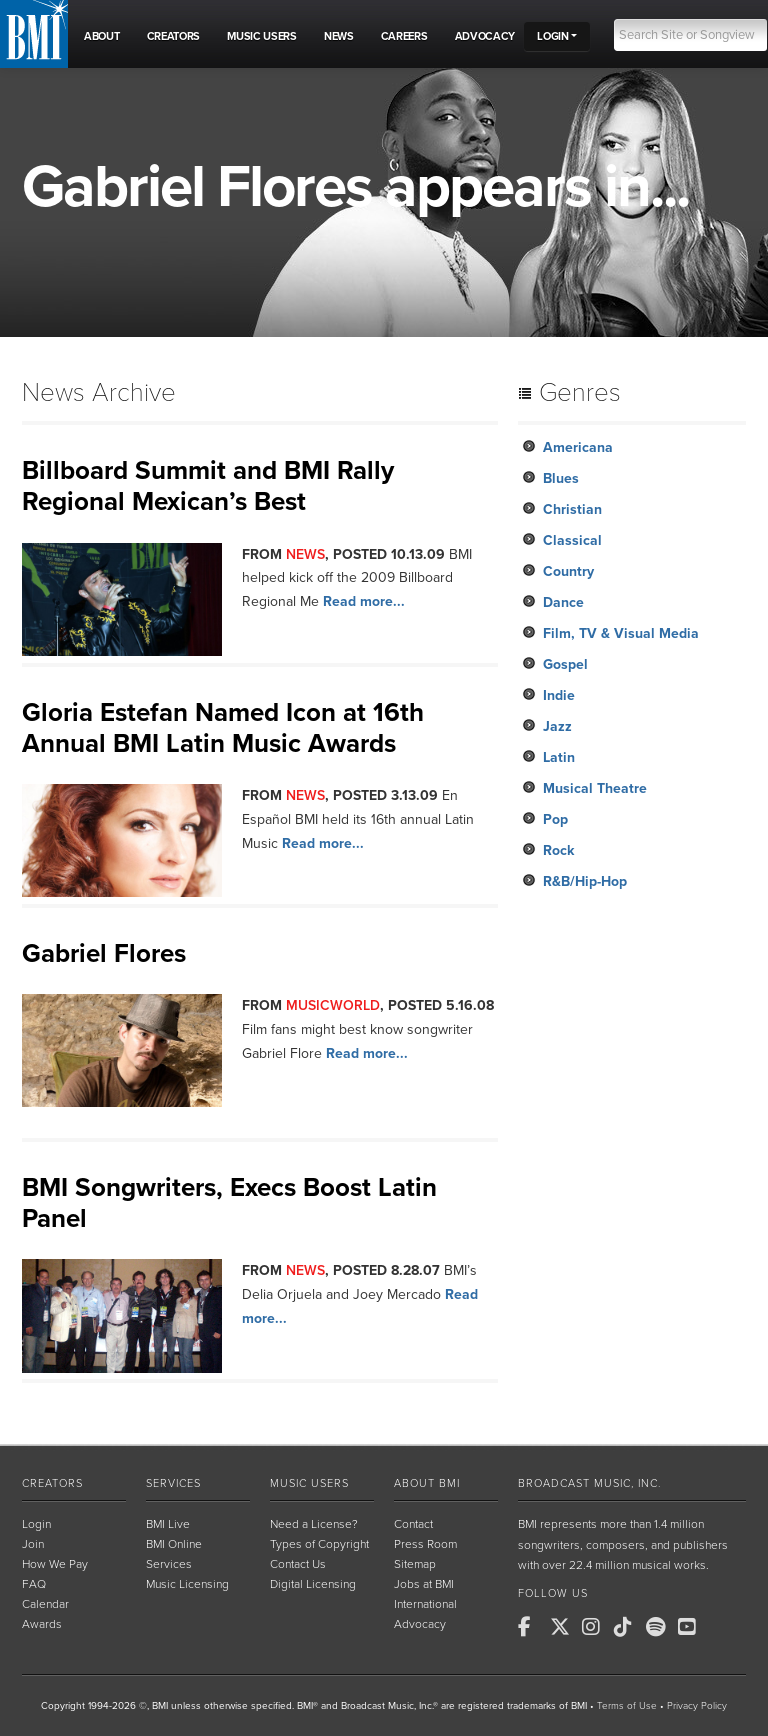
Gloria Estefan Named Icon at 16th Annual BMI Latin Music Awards (223, 728)
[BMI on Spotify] (660, 1627)
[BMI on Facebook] (532, 1627)
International (425, 1604)
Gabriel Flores (104, 953)
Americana (578, 447)
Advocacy (420, 1624)
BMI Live (168, 1524)
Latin (559, 757)
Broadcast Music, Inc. (589, 1483)
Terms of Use (627, 1706)
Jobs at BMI (424, 1584)
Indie (559, 695)
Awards (42, 1624)
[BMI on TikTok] (628, 1627)
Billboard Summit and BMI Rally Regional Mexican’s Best (208, 486)
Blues (561, 478)
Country (568, 571)
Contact (413, 1524)
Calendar (45, 1604)
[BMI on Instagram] (596, 1627)
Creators (52, 1483)
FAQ (34, 1584)
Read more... (364, 601)
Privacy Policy (697, 1706)
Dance (563, 602)
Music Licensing (187, 1584)
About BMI (427, 1483)
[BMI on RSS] (724, 1627)
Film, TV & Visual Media (621, 633)
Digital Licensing (313, 1584)
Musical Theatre (595, 788)
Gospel (565, 664)
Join (33, 1544)
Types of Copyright (319, 1544)
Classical (572, 540)
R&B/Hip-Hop (585, 881)
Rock (558, 850)
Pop (555, 819)
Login (36, 1524)
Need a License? (314, 1524)
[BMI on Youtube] (692, 1627)
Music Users (309, 1483)
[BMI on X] (564, 1627)
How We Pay (55, 1564)
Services (173, 1483)
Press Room (425, 1544)
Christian (572, 509)
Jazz (557, 726)
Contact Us (298, 1564)
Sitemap (415, 1564)
